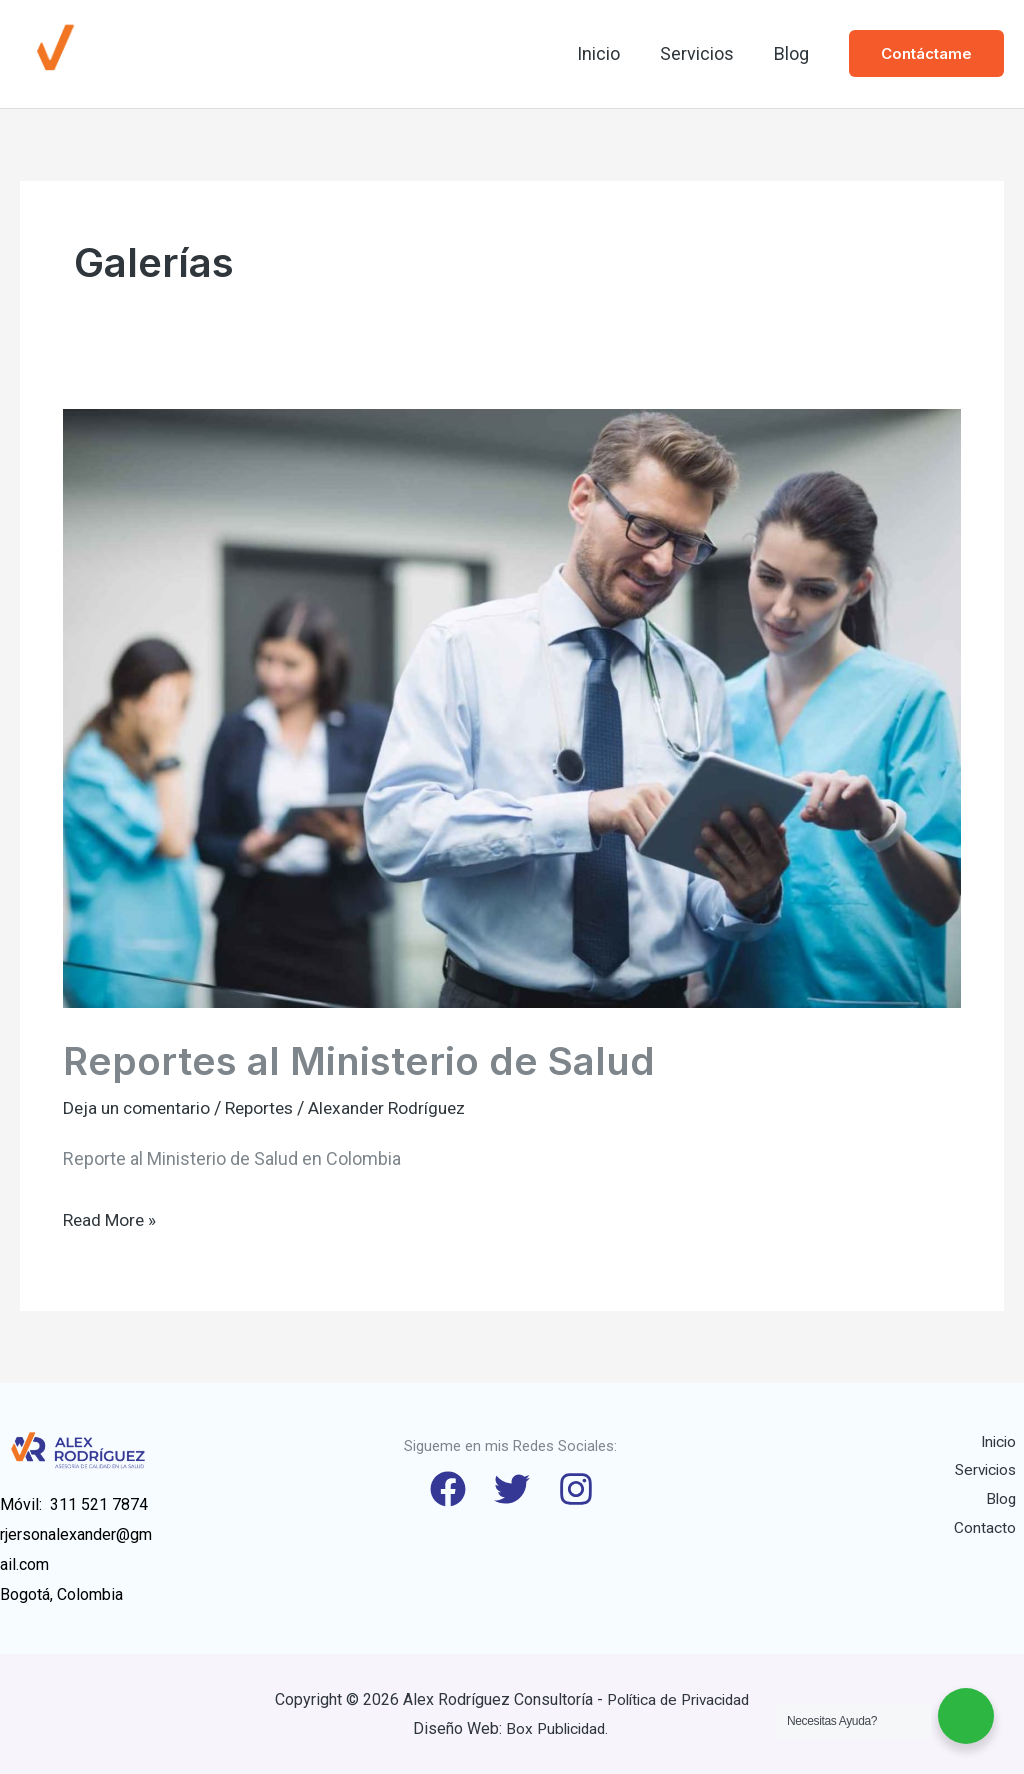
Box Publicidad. (559, 1728)
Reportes (268, 1107)
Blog (793, 53)
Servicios (703, 53)
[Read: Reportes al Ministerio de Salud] (512, 706)
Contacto (993, 1531)
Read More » (111, 1216)
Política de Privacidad (678, 1698)
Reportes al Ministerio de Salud (364, 1060)
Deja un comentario (140, 1107)
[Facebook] (444, 1489)
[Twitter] (512, 1489)
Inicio (608, 53)
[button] (926, 53)
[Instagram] (580, 1489)
